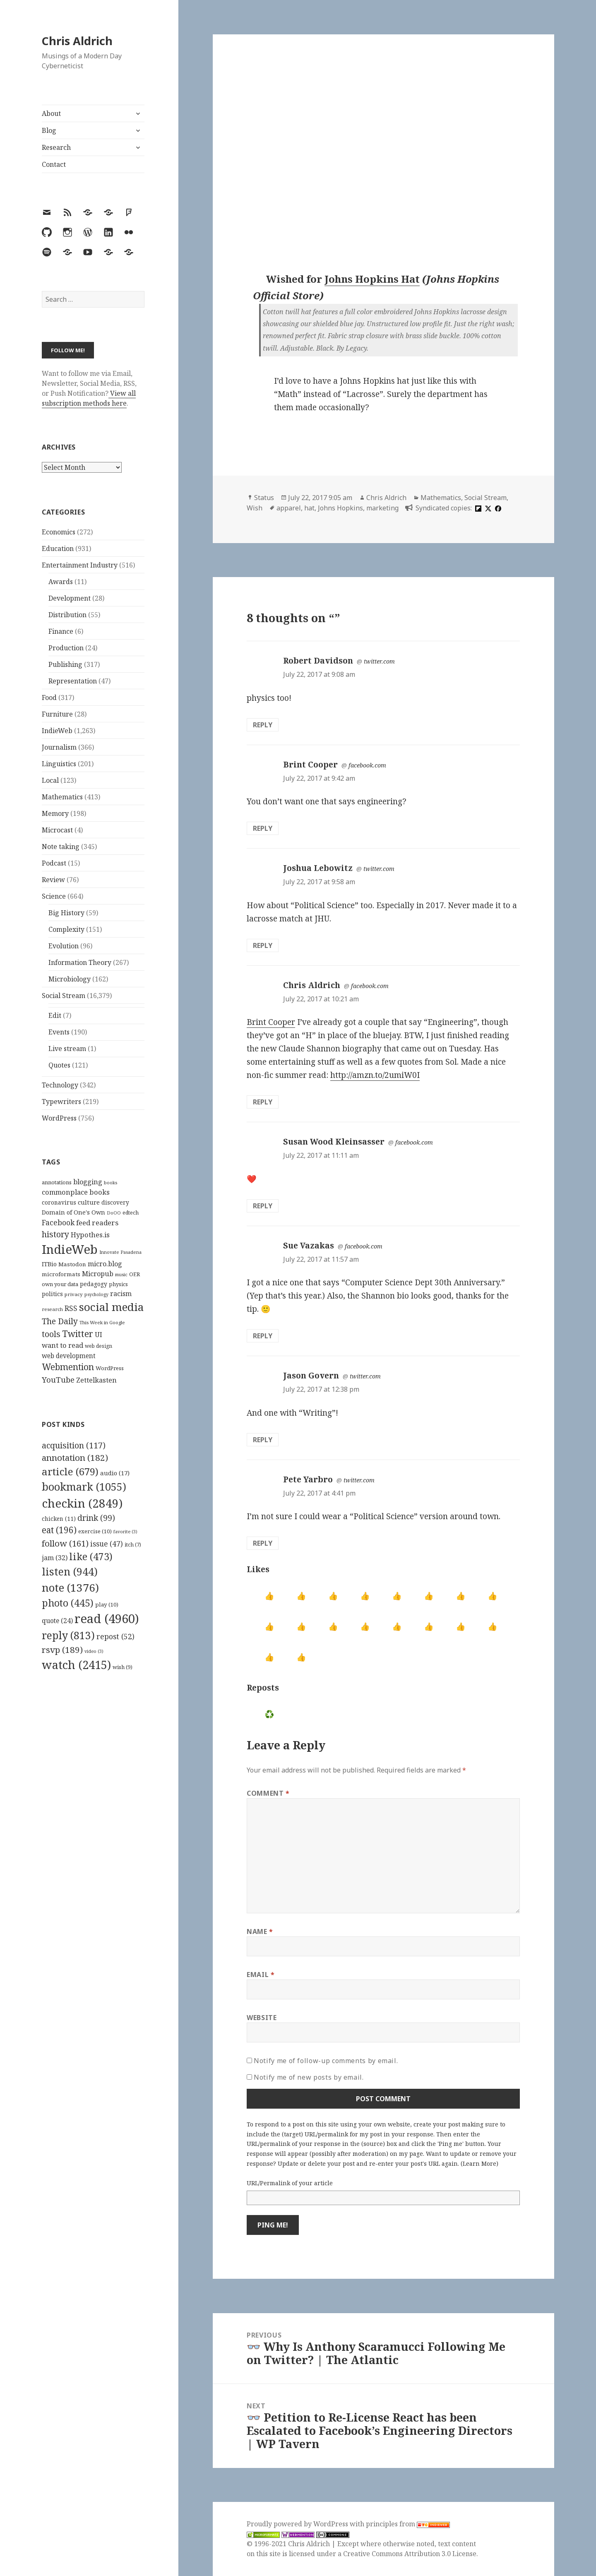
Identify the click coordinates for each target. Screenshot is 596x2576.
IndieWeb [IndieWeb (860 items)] (70, 1249)
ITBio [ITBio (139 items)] (49, 1264)
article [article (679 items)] (70, 1471)
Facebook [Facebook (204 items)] (58, 1222)
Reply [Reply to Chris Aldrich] (262, 1101)
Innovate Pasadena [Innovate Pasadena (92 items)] (120, 1252)
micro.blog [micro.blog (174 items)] (105, 1263)
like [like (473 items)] (91, 1556)
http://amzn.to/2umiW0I (375, 1075)
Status (264, 497)
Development (69, 598)
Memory (55, 813)
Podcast (54, 863)
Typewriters (61, 1101)
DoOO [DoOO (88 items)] (114, 1213)
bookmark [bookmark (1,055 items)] (84, 1486)
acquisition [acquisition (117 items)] (74, 1445)
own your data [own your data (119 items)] (60, 1284)
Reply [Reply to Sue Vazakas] (262, 1335)
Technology (60, 1085)
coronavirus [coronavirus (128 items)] (59, 1202)
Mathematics (62, 796)
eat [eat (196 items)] (59, 1530)
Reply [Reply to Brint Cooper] (262, 828)
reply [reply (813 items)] (68, 1635)
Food (49, 697)
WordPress (59, 1118)
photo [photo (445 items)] (68, 1602)
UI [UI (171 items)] (98, 1334)
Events (59, 1032)
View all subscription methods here (89, 398)
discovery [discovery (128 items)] (115, 1202)
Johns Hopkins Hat (372, 279)
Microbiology (69, 979)
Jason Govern (311, 1375)
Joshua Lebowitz (318, 868)
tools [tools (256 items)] (51, 1334)
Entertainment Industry (80, 565)
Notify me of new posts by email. (308, 2077)
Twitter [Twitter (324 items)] (77, 1334)
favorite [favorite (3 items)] (125, 1532)
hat (309, 507)
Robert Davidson (318, 660)
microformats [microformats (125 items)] (61, 1274)
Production (66, 647)
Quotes (59, 1065)
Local (50, 780)
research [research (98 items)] (52, 1309)
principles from (408, 2523)
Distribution (67, 614)
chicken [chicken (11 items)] (59, 1519)
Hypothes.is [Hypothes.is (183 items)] (90, 1234)
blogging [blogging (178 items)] (87, 1181)
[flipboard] (477, 508)
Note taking (60, 846)
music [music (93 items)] (121, 1274)
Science (54, 896)
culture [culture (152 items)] (89, 1202)
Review (53, 879)
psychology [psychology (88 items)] (96, 1294)
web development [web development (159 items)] (69, 1356)
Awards (60, 581)
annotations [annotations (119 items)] (57, 1182)
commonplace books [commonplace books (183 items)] (76, 1192)
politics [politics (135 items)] (52, 1294)
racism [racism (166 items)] (121, 1293)
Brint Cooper (310, 764)
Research (56, 147)
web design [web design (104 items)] (98, 1345)
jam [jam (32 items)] (54, 1557)
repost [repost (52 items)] (115, 1636)
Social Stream (63, 995)
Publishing (65, 664)
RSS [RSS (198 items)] (71, 1308)
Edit (54, 1015)
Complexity (66, 929)
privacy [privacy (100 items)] (74, 1294)
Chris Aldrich (77, 40)
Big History (66, 912)
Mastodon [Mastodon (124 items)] (72, 1264)
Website (261, 2017)
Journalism (59, 747)
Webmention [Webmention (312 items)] (68, 1367)
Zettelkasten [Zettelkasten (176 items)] (96, 1380)
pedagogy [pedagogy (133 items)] (93, 1284)
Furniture (57, 714)
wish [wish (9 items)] (122, 1667)
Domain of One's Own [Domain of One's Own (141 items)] (73, 1212)
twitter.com (379, 661)
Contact (54, 164)
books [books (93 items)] (110, 1182)
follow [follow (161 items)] (65, 1543)
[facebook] (497, 508)
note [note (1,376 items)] (70, 1587)
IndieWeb (57, 730)
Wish (254, 507)
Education (58, 548)
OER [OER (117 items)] (134, 1274)
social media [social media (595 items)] (111, 1306)
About (51, 113)
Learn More (479, 2163)
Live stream (67, 1048)
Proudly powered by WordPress (298, 2523)
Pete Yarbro (308, 1479)
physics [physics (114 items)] (118, 1284)
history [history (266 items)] (55, 1234)
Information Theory (79, 962)
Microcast (57, 830)
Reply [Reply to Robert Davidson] (262, 724)
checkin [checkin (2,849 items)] (82, 1503)
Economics (58, 531)
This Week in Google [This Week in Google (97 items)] (102, 1322)
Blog (49, 130)
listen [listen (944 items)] (70, 1571)
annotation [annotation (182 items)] (75, 1457)
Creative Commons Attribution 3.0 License (409, 2553)
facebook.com (367, 765)
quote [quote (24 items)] (57, 1620)
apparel (288, 507)
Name (260, 1931)
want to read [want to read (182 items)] (62, 1345)
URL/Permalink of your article (290, 2183)
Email (260, 1974)
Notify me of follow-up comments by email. (326, 2060)
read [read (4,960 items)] (106, 1618)
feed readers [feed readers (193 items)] (97, 1222)
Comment (268, 1793)
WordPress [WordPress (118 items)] (110, 1368)
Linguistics (59, 763)
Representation (72, 680)
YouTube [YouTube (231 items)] (58, 1379)
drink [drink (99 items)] (96, 1518)
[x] (487, 508)
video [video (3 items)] (93, 1651)
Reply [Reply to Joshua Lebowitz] (262, 945)
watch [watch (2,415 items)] (76, 1664)
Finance (60, 631)
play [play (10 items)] (106, 1604)
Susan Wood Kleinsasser (334, 1141)
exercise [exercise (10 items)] (95, 1531)
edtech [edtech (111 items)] (131, 1212)
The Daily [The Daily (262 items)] (60, 1321)
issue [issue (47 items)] (106, 1544)
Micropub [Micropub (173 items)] (97, 1273)
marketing (382, 507)
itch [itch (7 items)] (133, 1544)
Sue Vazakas (308, 1245)
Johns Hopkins (340, 507)
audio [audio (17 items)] (115, 1473)
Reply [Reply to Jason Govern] (262, 1439)
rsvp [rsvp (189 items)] (62, 1649)
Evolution (63, 945)
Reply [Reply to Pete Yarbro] (262, 1543)
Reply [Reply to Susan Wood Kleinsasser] (262, 1205)
